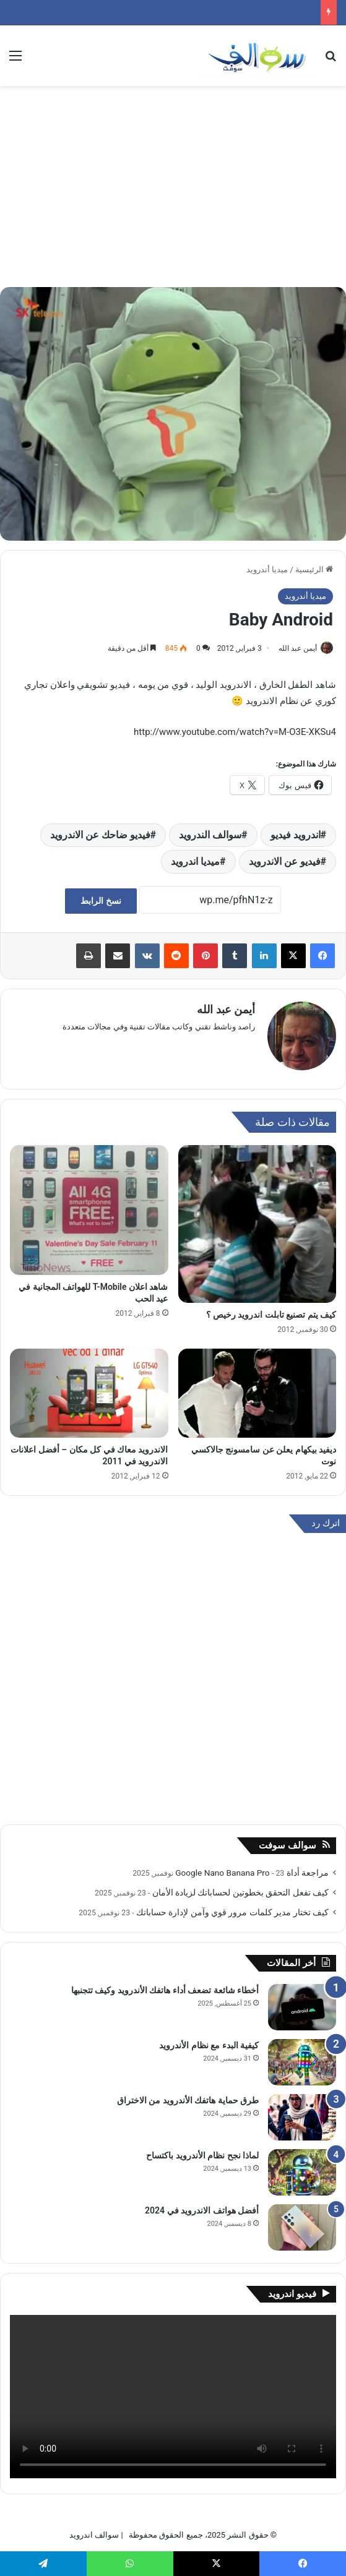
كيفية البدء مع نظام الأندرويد (209, 2039)
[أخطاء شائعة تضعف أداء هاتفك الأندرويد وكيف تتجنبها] (302, 2001)
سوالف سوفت (287, 1839)
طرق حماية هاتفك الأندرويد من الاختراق (188, 2094)
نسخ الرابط (100, 901)
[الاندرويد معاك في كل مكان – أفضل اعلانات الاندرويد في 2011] (89, 1387)
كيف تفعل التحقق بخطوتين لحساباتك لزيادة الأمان (240, 1886)
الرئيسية (314, 569)
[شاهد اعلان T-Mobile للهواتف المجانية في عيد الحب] (89, 1204)
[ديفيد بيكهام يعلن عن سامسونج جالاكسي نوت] (257, 1387)
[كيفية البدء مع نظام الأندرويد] (302, 2056)
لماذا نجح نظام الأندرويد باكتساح (202, 2149)
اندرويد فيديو (295, 835)
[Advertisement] (173, 191)
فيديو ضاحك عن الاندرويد (100, 835)
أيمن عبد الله (298, 648)
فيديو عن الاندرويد (285, 861)
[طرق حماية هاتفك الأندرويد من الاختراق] (302, 2111)
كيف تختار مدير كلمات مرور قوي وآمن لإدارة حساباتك (232, 1906)
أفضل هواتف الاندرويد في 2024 (202, 2204)
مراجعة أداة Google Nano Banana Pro (252, 1866)
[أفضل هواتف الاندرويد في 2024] (302, 2221)
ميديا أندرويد (267, 569)
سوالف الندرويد (210, 835)
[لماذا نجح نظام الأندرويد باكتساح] (302, 2166)
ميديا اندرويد (195, 861)
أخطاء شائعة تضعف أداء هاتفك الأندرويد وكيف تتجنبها (165, 1984)
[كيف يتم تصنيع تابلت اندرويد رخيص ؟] (257, 1218)
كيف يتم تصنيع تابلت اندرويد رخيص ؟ (271, 1308)
